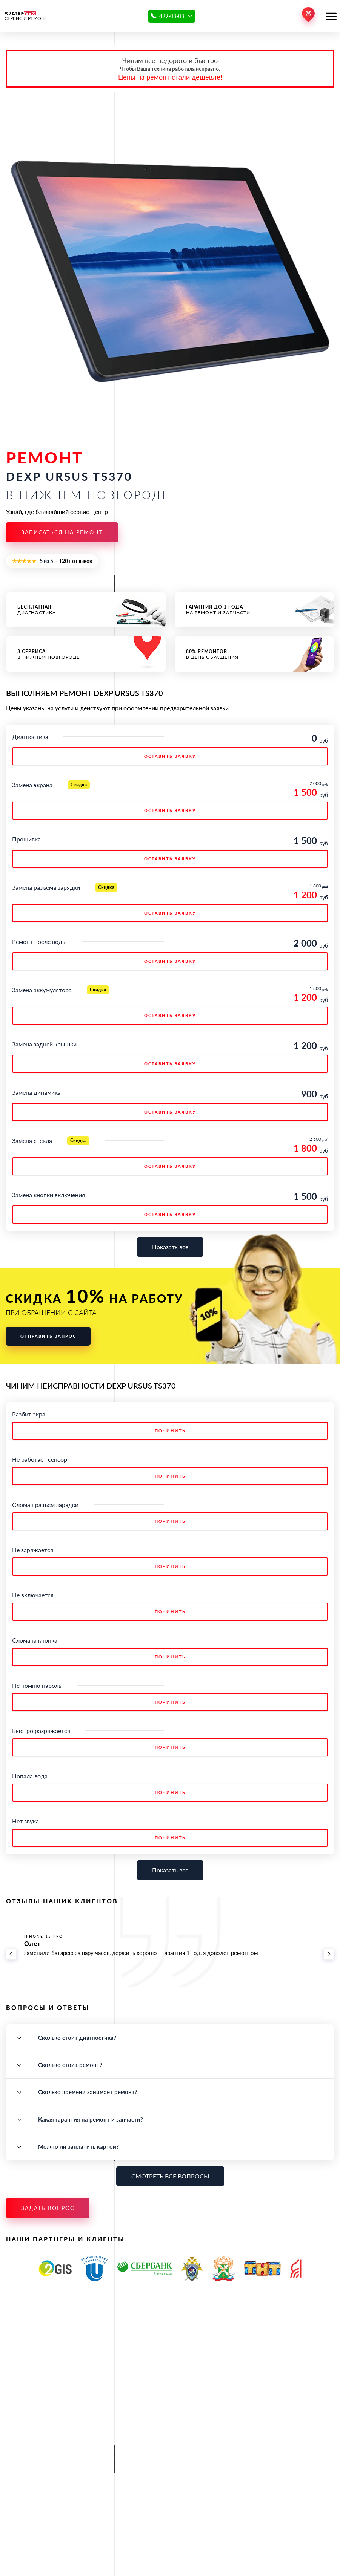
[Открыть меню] (330, 16)
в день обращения (254, 654)
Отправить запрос (48, 1336)
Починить (170, 1430)
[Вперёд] (328, 1954)
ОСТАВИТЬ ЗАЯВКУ (170, 756)
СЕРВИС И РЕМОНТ (26, 16)
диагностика (85, 609)
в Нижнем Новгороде (85, 654)
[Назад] (11, 1954)
